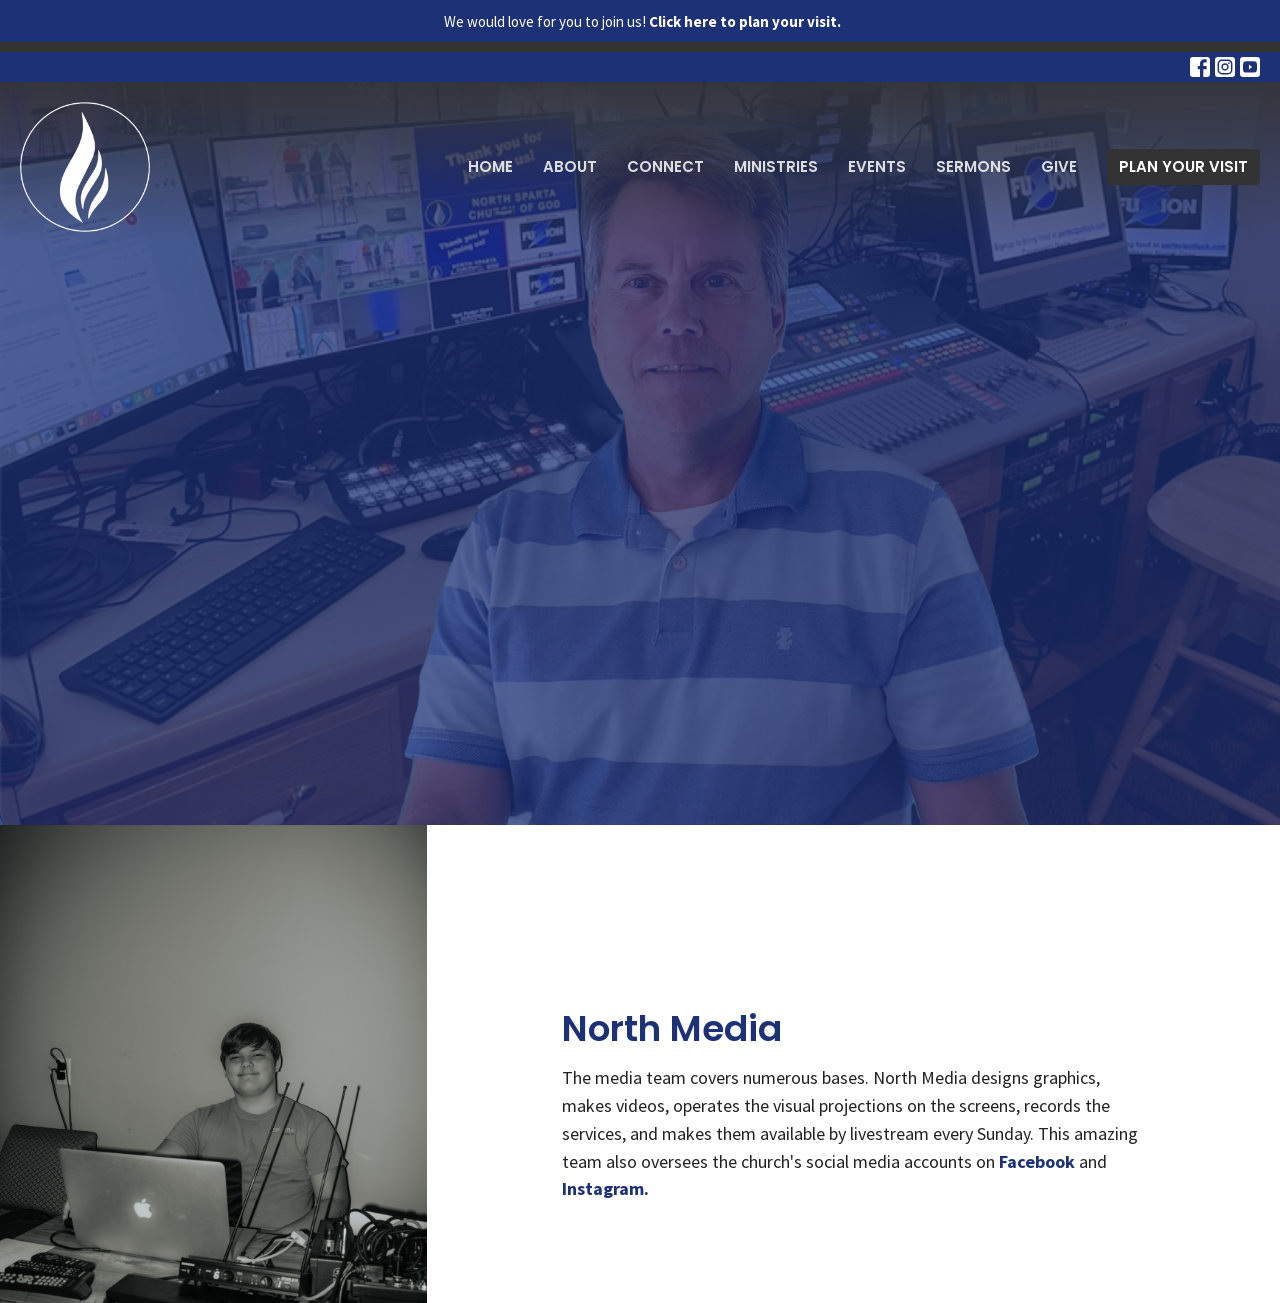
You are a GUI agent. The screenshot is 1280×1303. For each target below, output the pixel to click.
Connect (665, 166)
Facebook (1037, 1161)
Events (877, 166)
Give (1059, 166)
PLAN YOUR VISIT (1183, 166)
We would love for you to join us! (642, 21)
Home (490, 166)
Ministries (776, 166)
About (570, 166)
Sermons (973, 166)
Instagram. (605, 1188)
